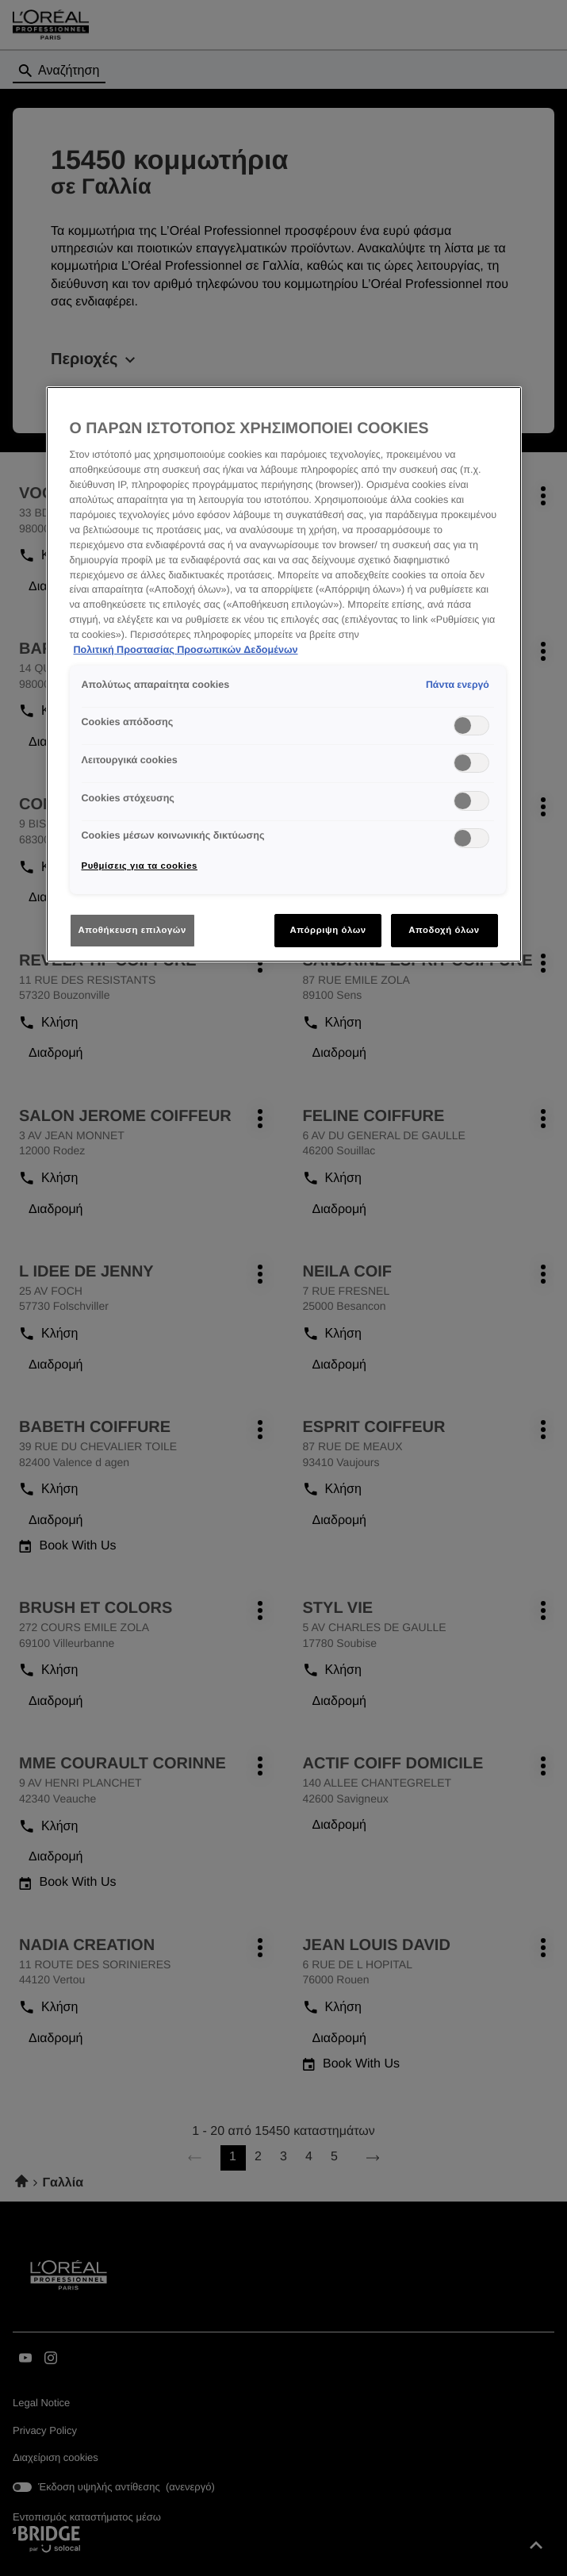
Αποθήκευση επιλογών (132, 930)
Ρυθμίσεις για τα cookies (139, 865)
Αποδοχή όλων (444, 930)
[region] (284, 674)
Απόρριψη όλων (327, 930)
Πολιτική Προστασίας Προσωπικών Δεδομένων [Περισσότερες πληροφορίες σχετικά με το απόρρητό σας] (186, 649)
